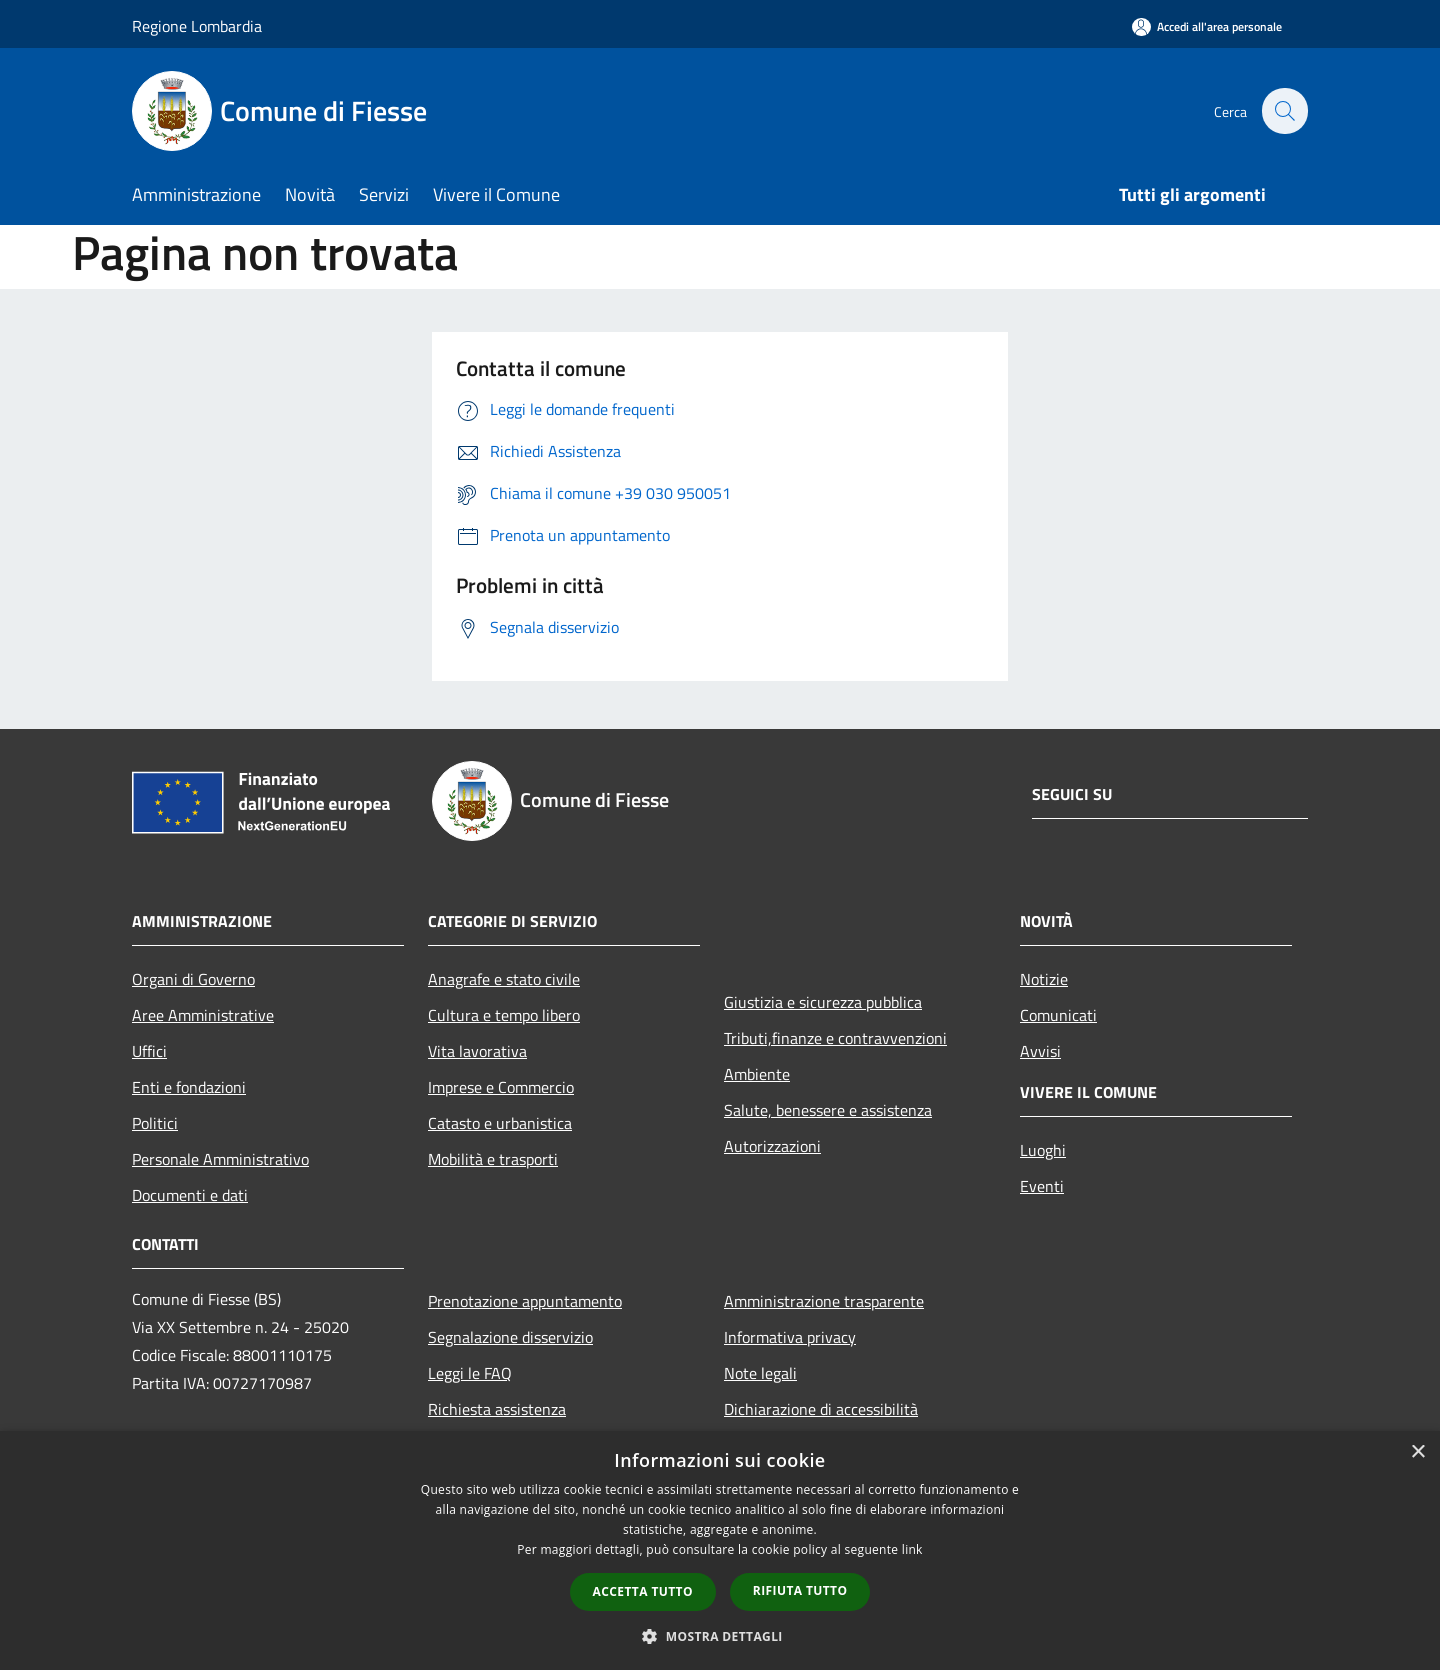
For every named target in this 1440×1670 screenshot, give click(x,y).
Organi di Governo (193, 979)
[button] (720, 1636)
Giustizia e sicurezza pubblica (823, 1002)
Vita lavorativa (477, 1051)
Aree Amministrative (203, 1015)
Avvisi (1040, 1051)
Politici (155, 1123)
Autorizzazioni (772, 1146)
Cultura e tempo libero (504, 1015)
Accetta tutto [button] (643, 1591)
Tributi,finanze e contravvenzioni (835, 1038)
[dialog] (720, 1550)
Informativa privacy (790, 1337)
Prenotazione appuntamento (525, 1301)
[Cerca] (1284, 111)
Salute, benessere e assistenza (828, 1110)
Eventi (1042, 1186)
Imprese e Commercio (501, 1087)
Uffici (149, 1051)
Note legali (760, 1373)
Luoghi (1043, 1150)
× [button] (1417, 1452)
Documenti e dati (190, 1195)
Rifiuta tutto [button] (800, 1590)
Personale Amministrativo (220, 1159)
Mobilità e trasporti (493, 1159)
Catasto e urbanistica (500, 1123)
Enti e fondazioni (189, 1087)
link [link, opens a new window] (912, 1549)
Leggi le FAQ (470, 1373)
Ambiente (757, 1074)
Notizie (1044, 979)
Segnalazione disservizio (510, 1337)
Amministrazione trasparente (824, 1301)
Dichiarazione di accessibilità (821, 1409)
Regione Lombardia (197, 26)
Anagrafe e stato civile (504, 979)
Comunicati (1058, 1015)
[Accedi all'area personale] (1207, 26)
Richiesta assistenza (497, 1409)
